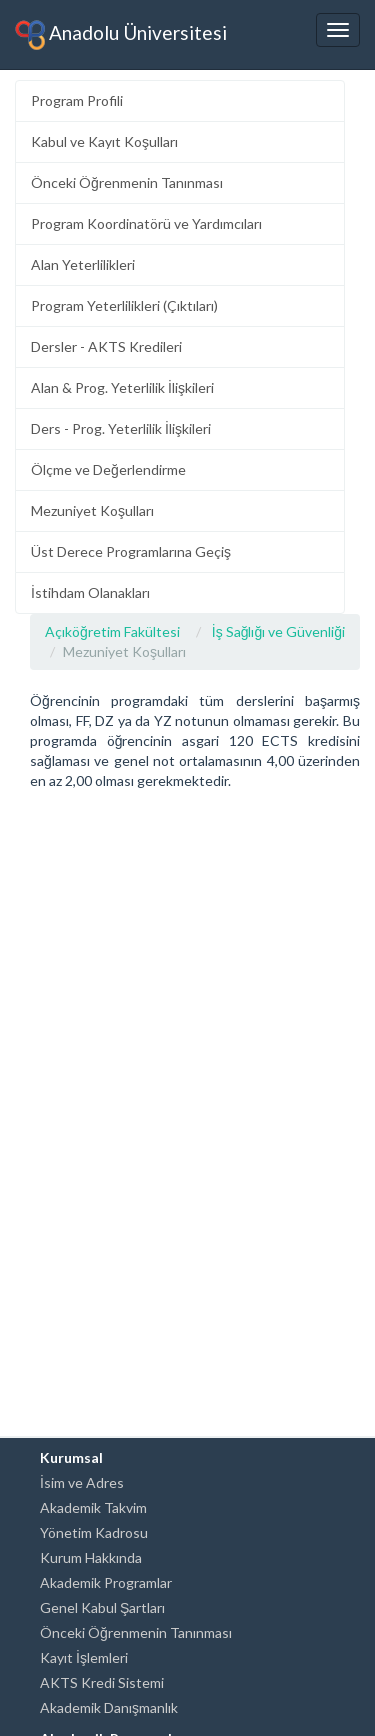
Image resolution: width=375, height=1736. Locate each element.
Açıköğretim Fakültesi (112, 631)
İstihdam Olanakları (90, 592)
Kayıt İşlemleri (84, 1657)
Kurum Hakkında (91, 1557)
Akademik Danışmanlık (109, 1707)
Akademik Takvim (93, 1507)
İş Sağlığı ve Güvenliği (278, 631)
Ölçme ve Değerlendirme (108, 469)
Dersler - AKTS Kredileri (106, 346)
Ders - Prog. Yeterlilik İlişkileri (121, 428)
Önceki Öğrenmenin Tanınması (127, 182)
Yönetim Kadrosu (94, 1532)
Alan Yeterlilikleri (83, 264)
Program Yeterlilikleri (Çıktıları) (124, 305)
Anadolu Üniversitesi (121, 35)
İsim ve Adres (82, 1482)
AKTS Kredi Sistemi (102, 1682)
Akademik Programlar (106, 1582)
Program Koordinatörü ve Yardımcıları (146, 223)
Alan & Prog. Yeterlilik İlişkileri (122, 387)
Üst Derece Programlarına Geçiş (131, 551)
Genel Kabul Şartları (102, 1607)
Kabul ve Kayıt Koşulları (104, 141)
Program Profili (77, 100)
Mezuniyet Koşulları (92, 510)
